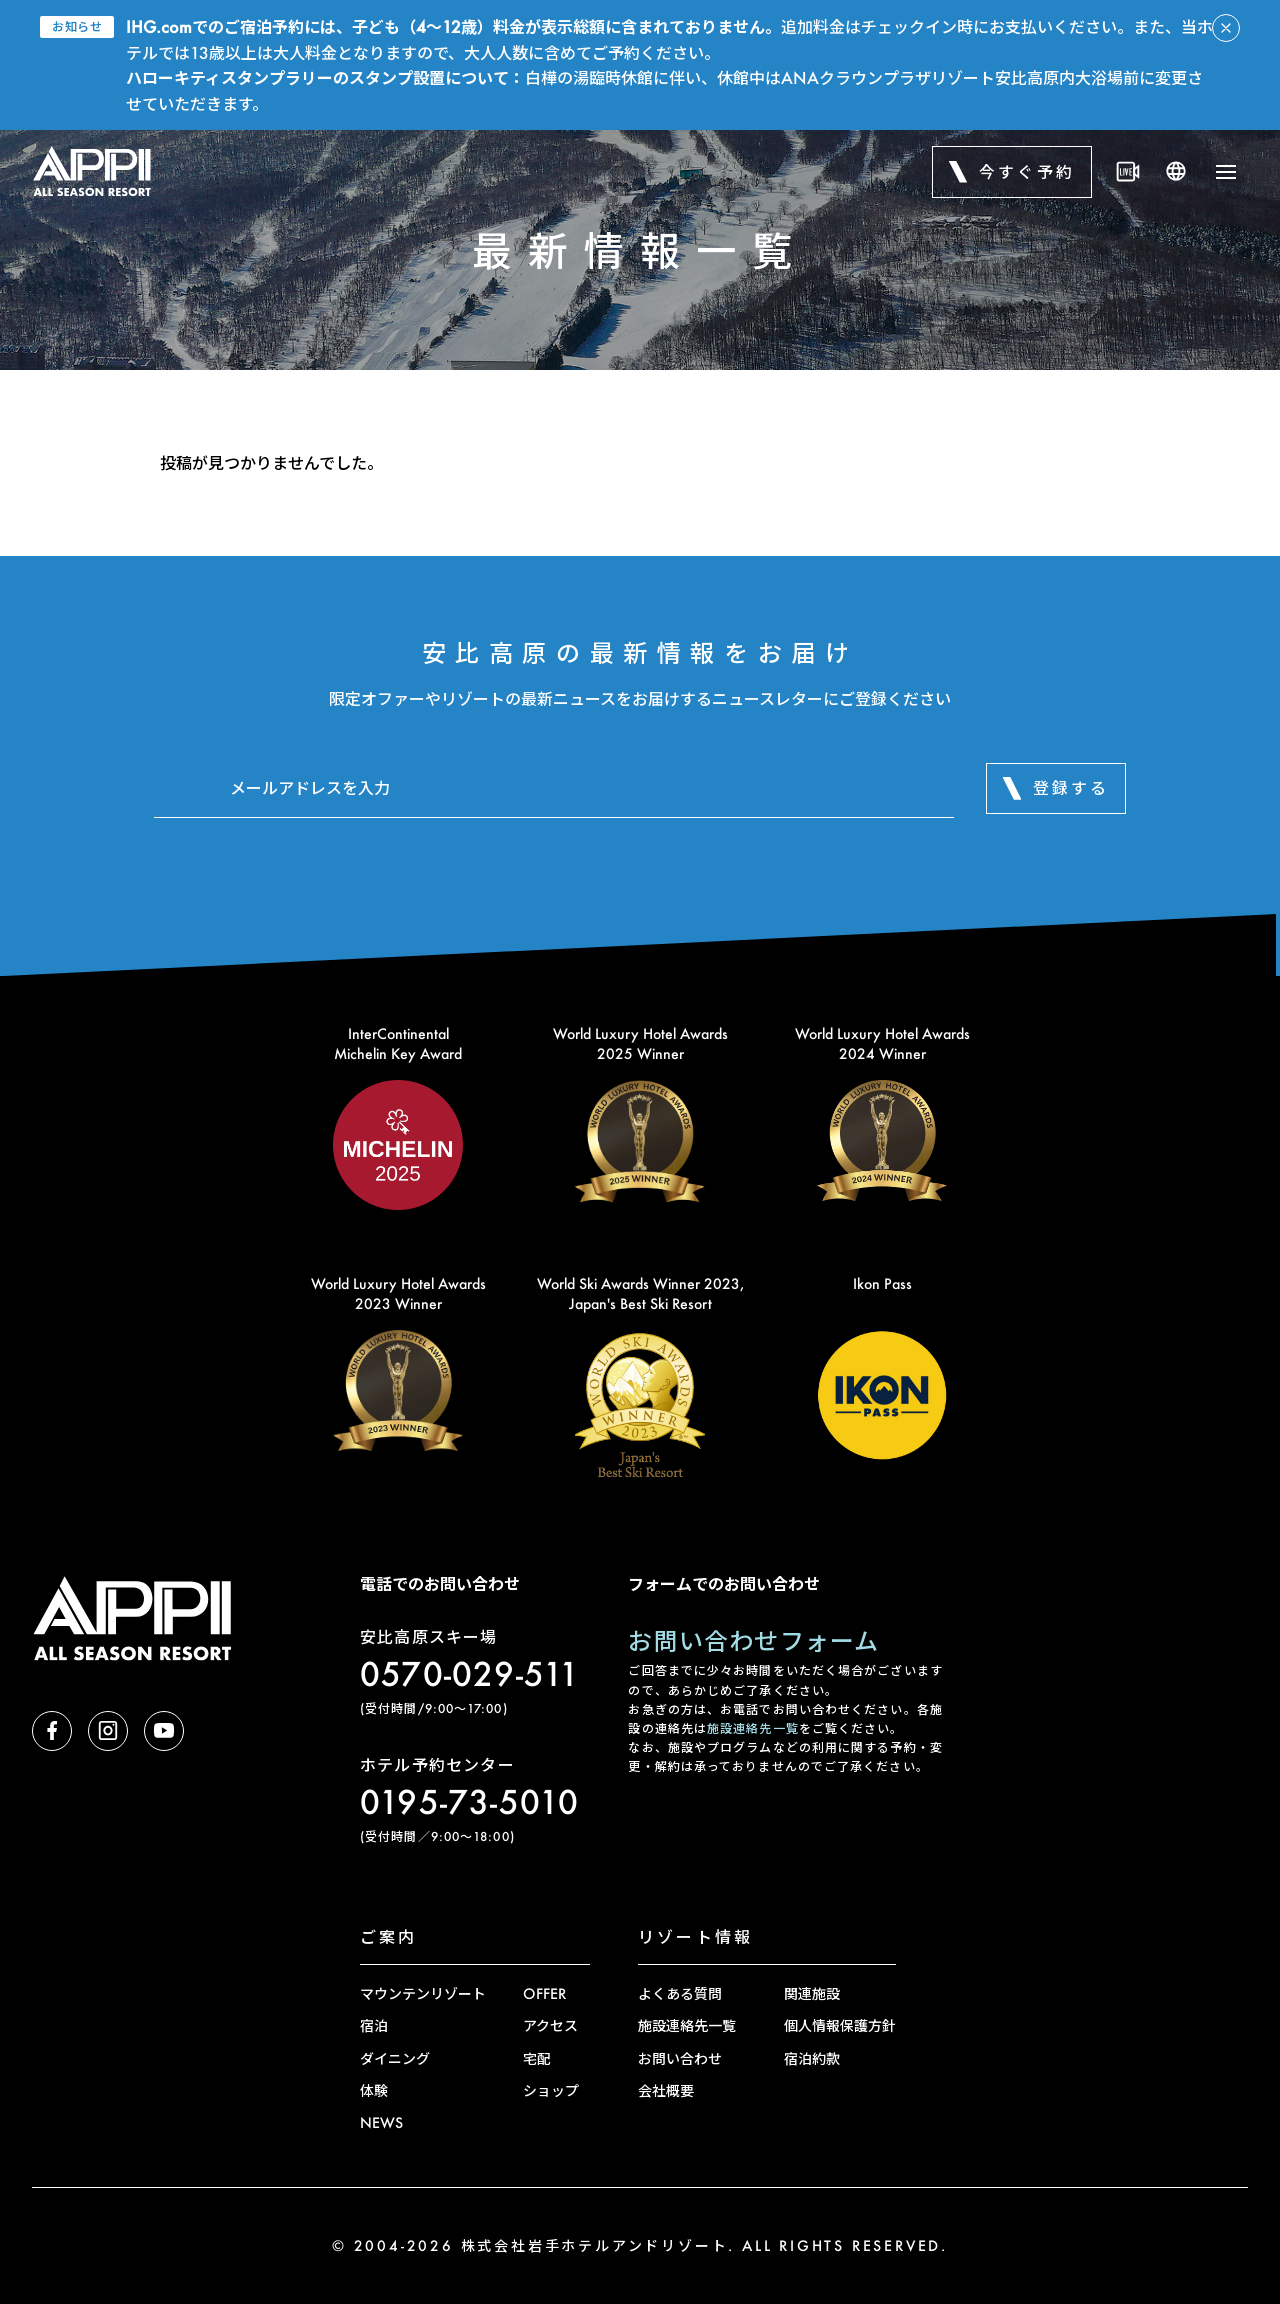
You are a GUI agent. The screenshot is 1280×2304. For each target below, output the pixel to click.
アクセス (550, 2025)
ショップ (551, 2090)
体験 (374, 2090)
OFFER (544, 1993)
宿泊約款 (812, 2058)
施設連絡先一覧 (753, 1728)
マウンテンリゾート (423, 1993)
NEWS (381, 2122)
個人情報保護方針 (840, 2025)
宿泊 (374, 2025)
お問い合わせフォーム (753, 1640)
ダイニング (395, 2058)
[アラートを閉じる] (1226, 28)
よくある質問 (680, 1993)
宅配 (537, 2058)
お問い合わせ (680, 2058)
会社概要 (666, 2090)
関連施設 (812, 1993)
